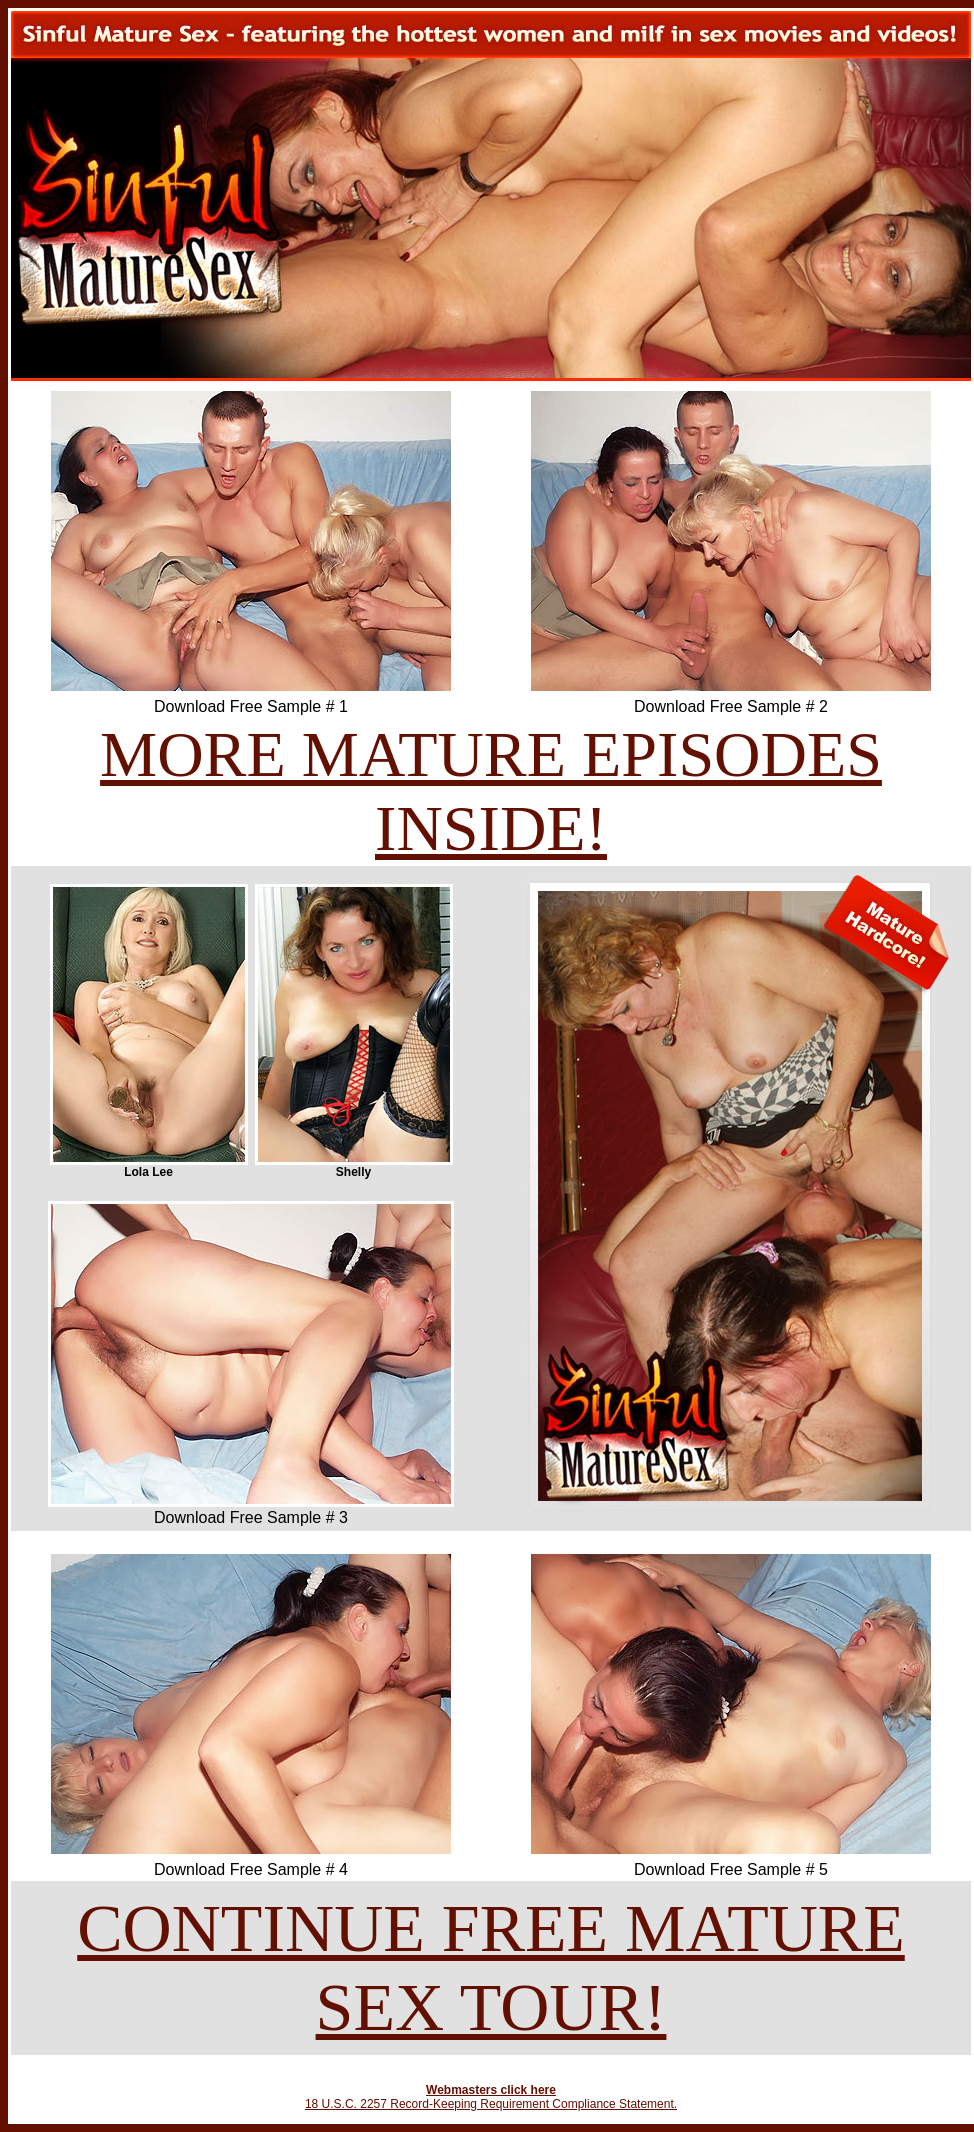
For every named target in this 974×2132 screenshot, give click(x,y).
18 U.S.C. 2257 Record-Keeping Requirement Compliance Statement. (491, 2104)
